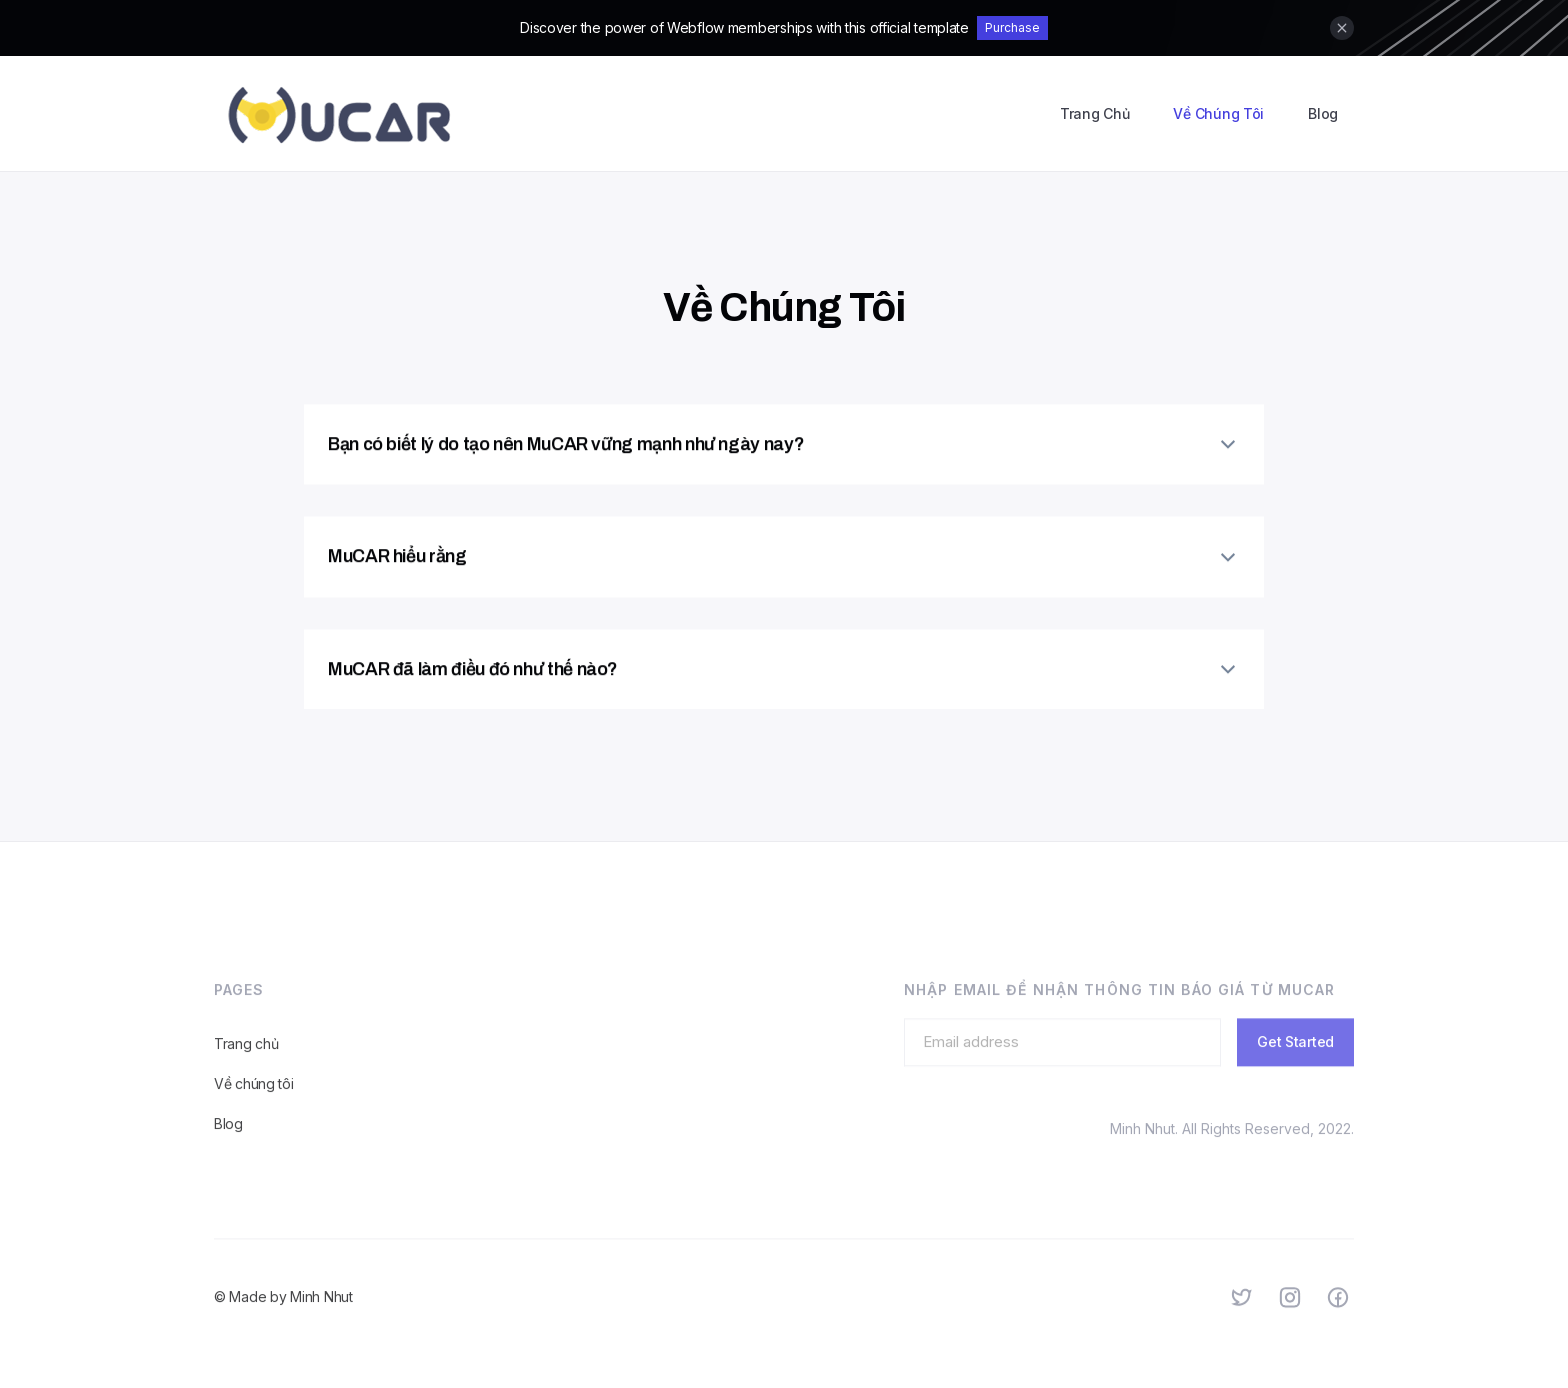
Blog (1323, 113)
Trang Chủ (1094, 113)
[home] (339, 113)
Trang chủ (246, 1058)
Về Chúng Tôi (1218, 113)
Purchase (1012, 27)
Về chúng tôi (254, 1098)
